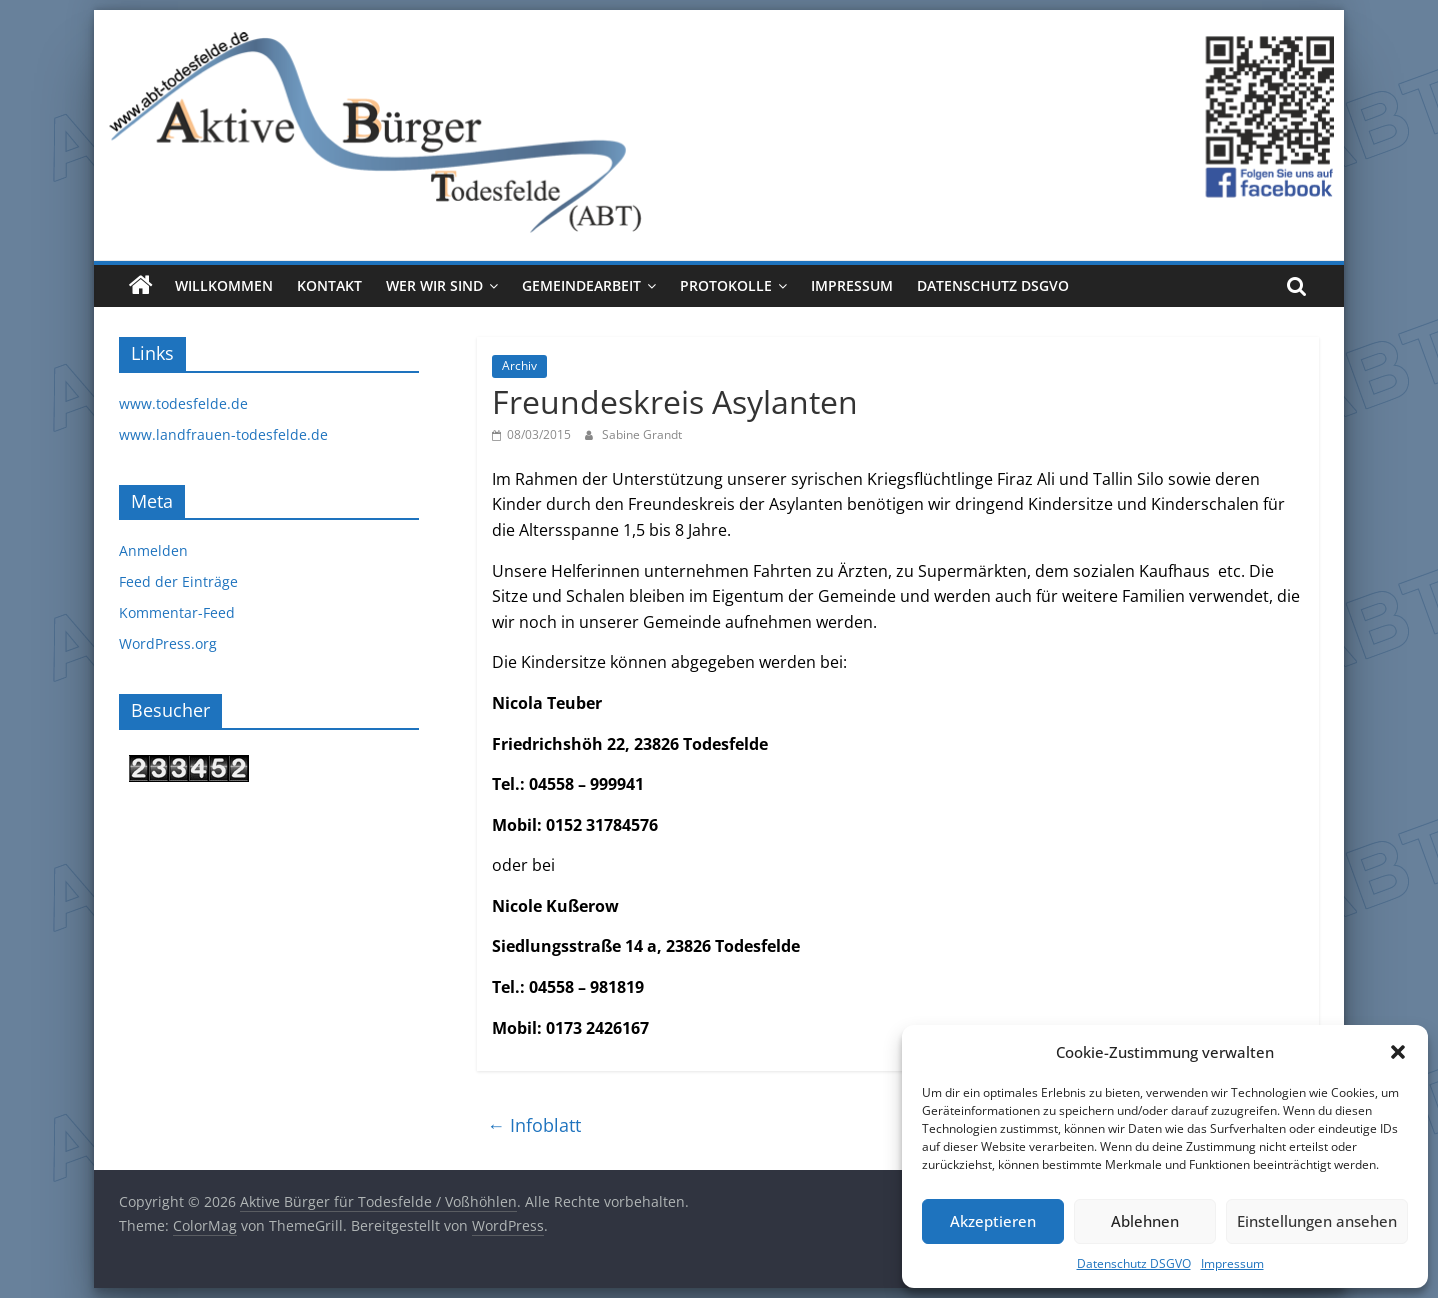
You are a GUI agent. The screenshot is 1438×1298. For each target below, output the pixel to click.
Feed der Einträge (178, 581)
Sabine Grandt (642, 434)
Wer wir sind (434, 285)
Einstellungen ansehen (1317, 1221)
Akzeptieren (993, 1221)
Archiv (519, 365)
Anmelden (153, 550)
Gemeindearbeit (581, 285)
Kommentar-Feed (177, 612)
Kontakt (329, 285)
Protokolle (726, 285)
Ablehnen (1145, 1221)
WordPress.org (168, 643)
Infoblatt (534, 1125)
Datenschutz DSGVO (1134, 1263)
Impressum (1232, 1263)
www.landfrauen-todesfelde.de (223, 434)
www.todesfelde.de (183, 403)
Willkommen (224, 285)
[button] (1398, 1052)
